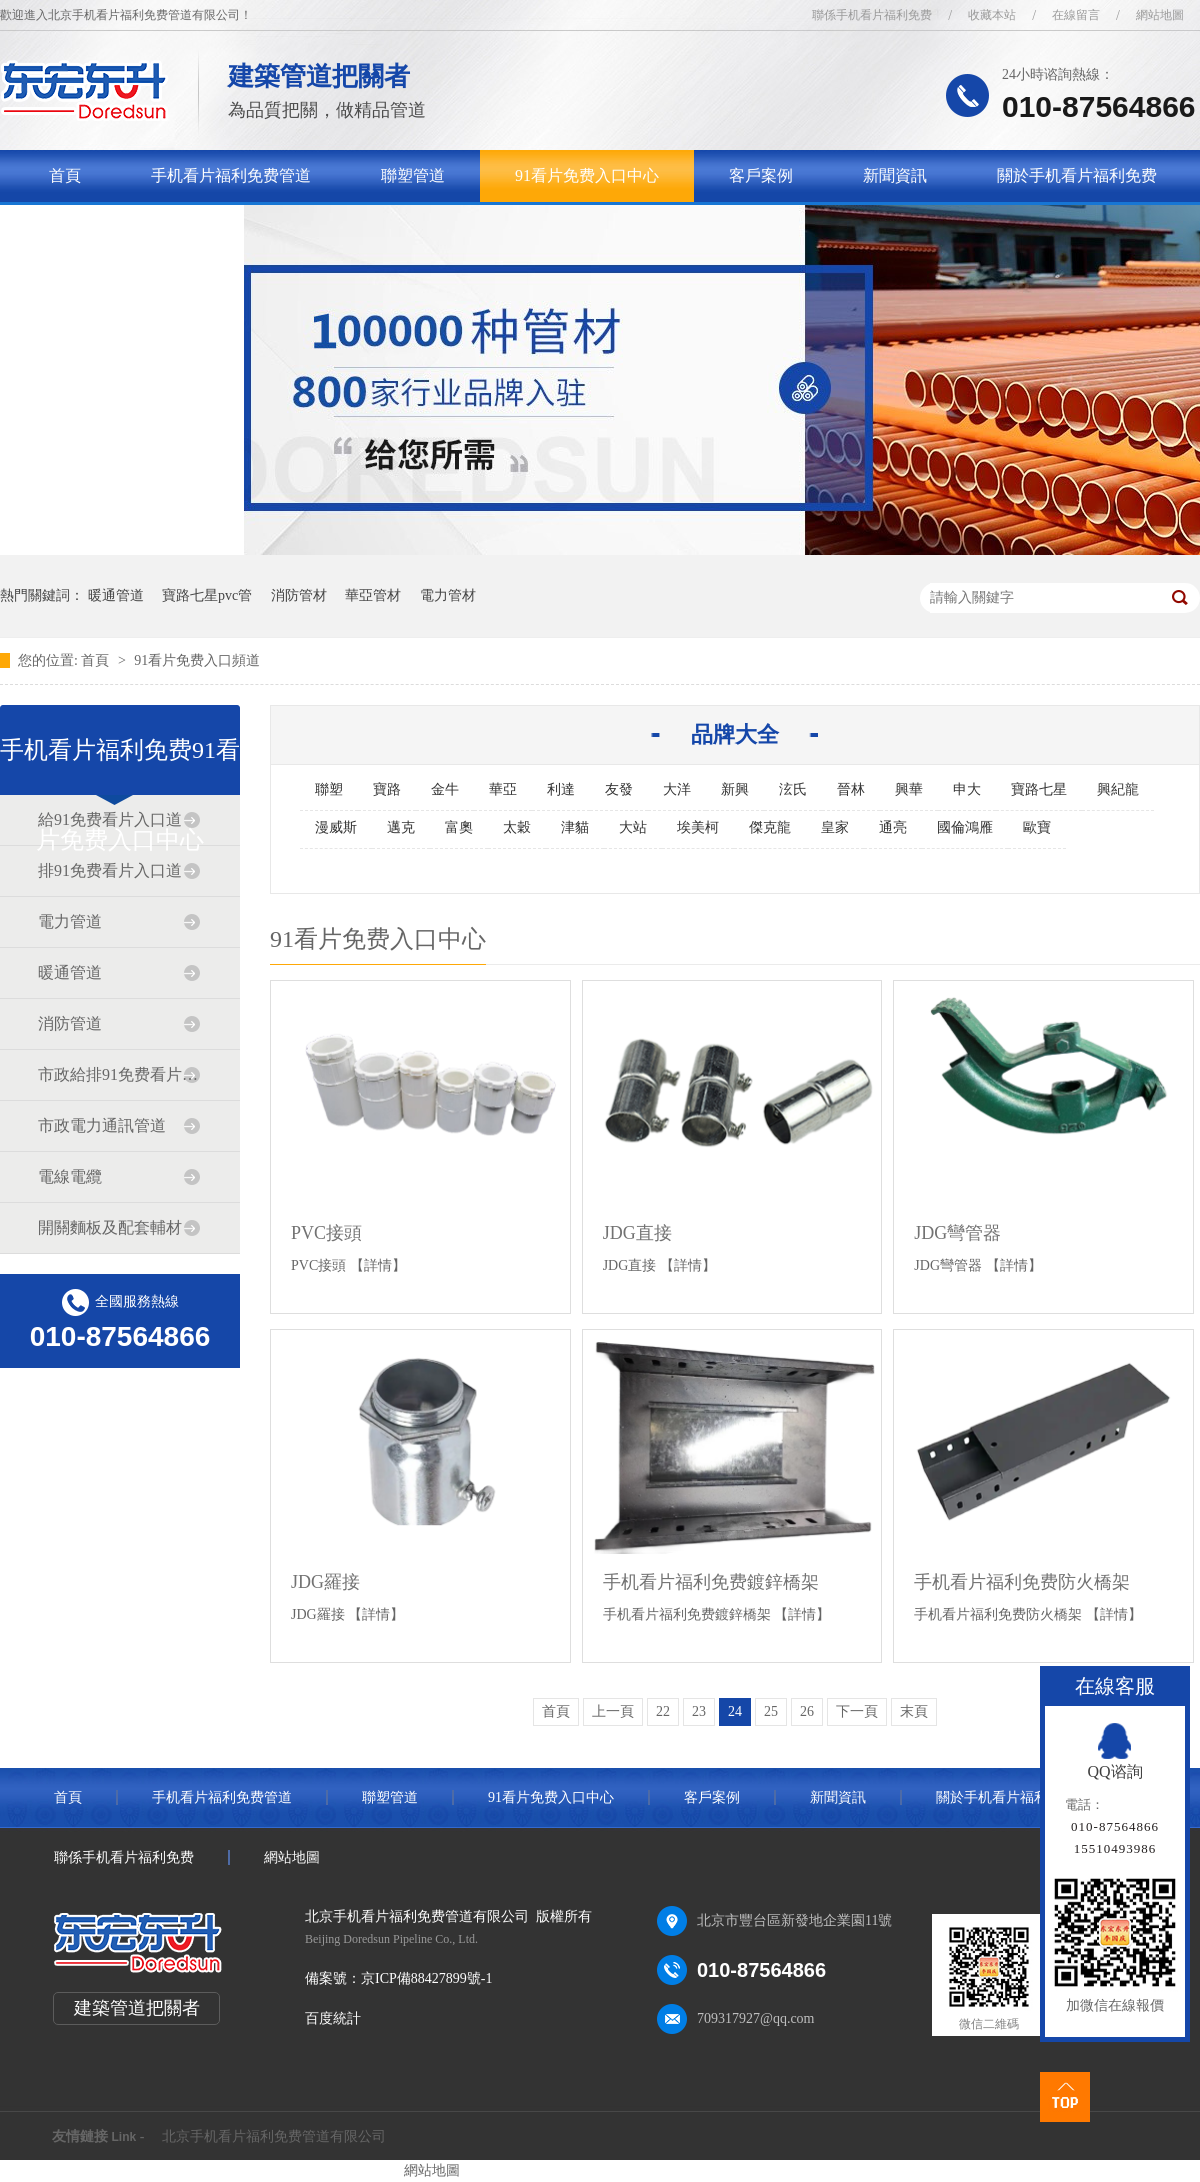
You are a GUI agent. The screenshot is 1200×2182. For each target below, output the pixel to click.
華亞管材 (373, 595)
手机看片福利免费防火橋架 (1022, 1582)
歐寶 (1037, 827)
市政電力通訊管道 (102, 1125)
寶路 (387, 789)
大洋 (677, 789)
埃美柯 (698, 827)
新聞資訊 (895, 175)
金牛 (445, 789)
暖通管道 (116, 595)
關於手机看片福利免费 (1077, 175)
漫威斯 (336, 827)
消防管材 (299, 595)
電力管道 (70, 921)
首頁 (65, 175)
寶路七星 (1039, 789)
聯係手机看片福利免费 (872, 15)
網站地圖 (1160, 15)
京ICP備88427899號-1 (426, 1978)
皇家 (835, 827)
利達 (561, 789)
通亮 (893, 827)
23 (699, 1711)
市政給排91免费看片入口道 (119, 1074)
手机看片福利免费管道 (231, 175)
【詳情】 (378, 1265)
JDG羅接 (325, 1582)
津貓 (575, 827)
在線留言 (1076, 15)
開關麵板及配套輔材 (110, 1227)
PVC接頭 (326, 1233)
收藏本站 (992, 15)
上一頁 (613, 1711)
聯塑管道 (413, 175)
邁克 (401, 827)
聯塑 (329, 789)
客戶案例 (761, 175)
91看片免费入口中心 (587, 175)
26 (807, 1711)
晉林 (851, 789)
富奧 (459, 827)
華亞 (503, 789)
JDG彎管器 (957, 1233)
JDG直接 (637, 1233)
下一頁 (857, 1711)
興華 (909, 789)
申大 (967, 789)
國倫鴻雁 (965, 827)
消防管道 (70, 1023)
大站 (633, 827)
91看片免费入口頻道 (197, 660)
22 (663, 1711)
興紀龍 (1118, 789)
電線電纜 (70, 1176)
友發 (619, 789)
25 (771, 1711)
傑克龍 (770, 827)
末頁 (914, 1711)
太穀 (517, 827)
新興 (735, 789)
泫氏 (793, 789)
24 (735, 1711)
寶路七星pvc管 (207, 595)
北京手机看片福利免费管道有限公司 (274, 2136)
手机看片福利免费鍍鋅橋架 (711, 1582)
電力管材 (448, 595)
